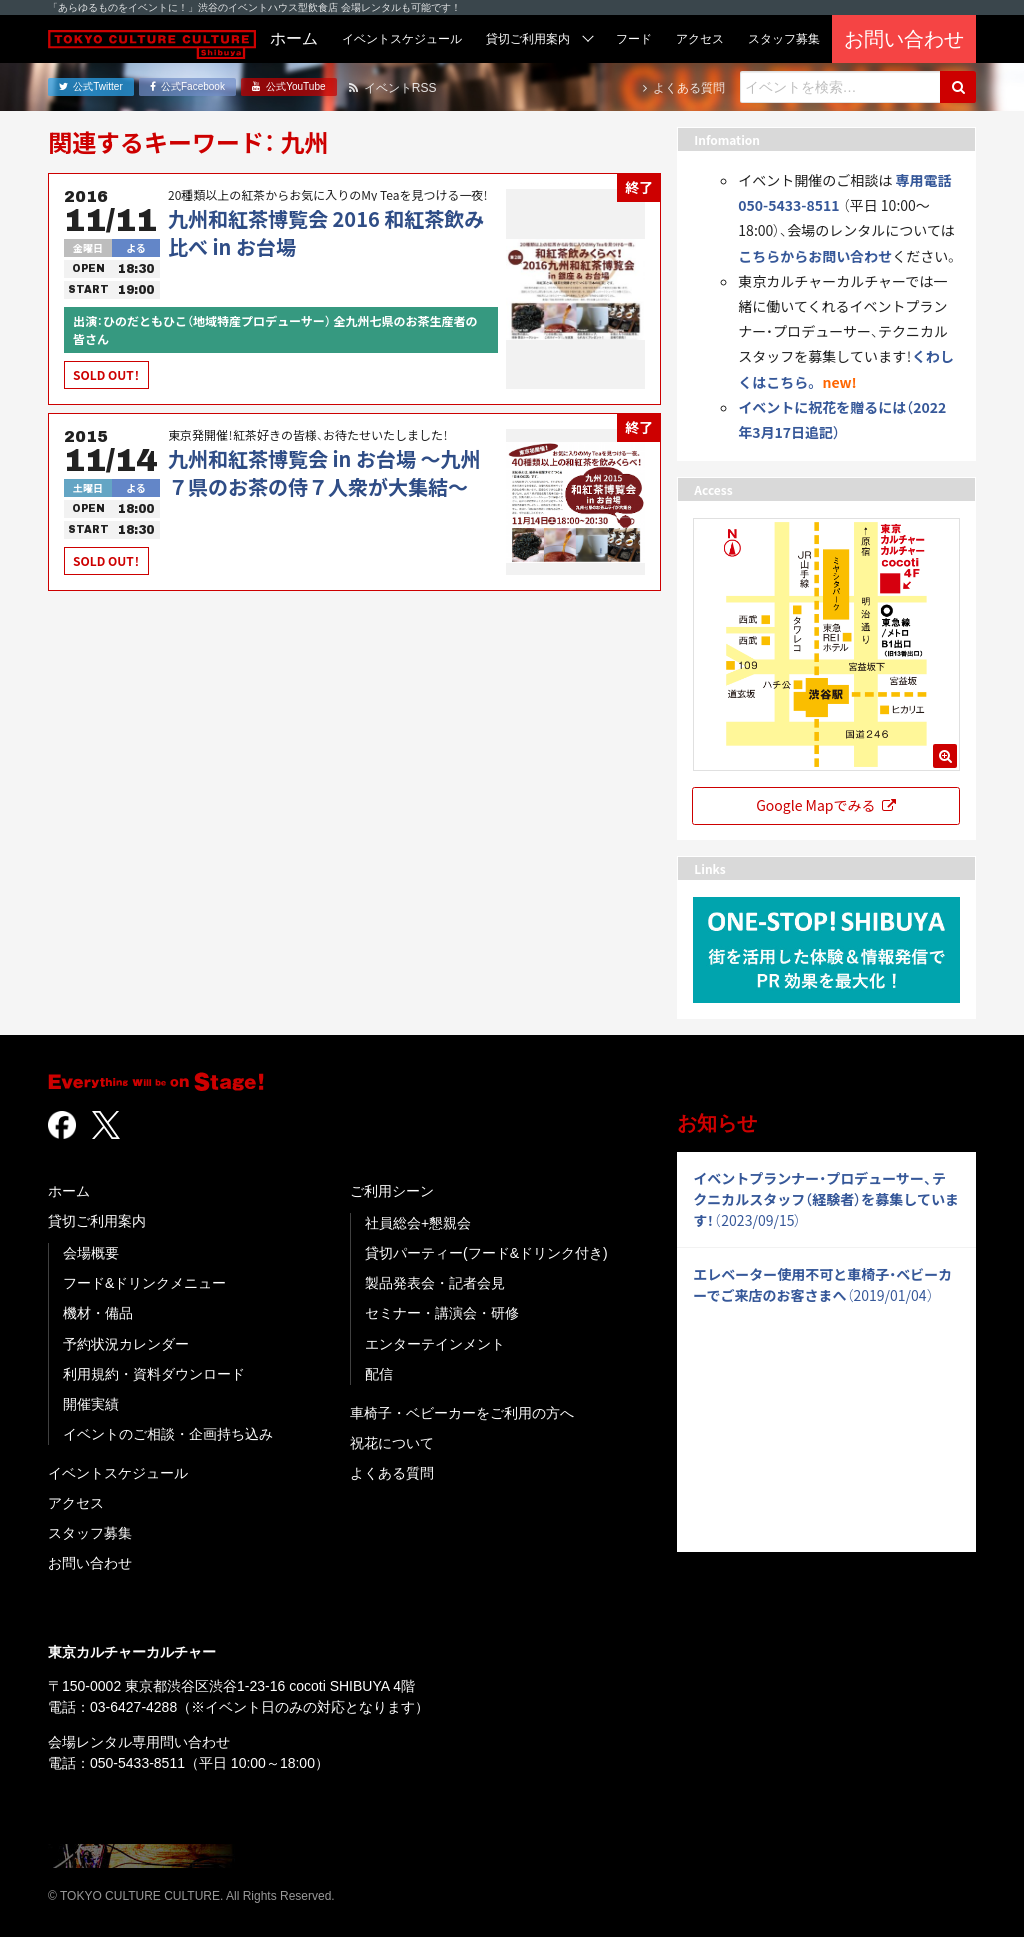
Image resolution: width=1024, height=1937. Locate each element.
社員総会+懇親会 (418, 1223)
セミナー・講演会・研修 (442, 1313)
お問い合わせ (90, 1563)
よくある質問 (392, 1473)
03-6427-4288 (133, 1707)
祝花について (392, 1443)
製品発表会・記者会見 (435, 1283)
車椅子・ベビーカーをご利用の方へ (462, 1413)
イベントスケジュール (118, 1473)
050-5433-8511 (137, 1763)
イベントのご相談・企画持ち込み (168, 1434)
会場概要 (91, 1253)
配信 (379, 1374)
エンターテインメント (435, 1344)
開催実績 (91, 1404)
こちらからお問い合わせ (815, 256)
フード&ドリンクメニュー (144, 1283)
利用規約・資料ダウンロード (154, 1374)
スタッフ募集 (90, 1533)
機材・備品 (98, 1313)
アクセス (76, 1503)
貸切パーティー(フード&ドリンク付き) (486, 1253)
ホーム (69, 1191)
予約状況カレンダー (126, 1344)
